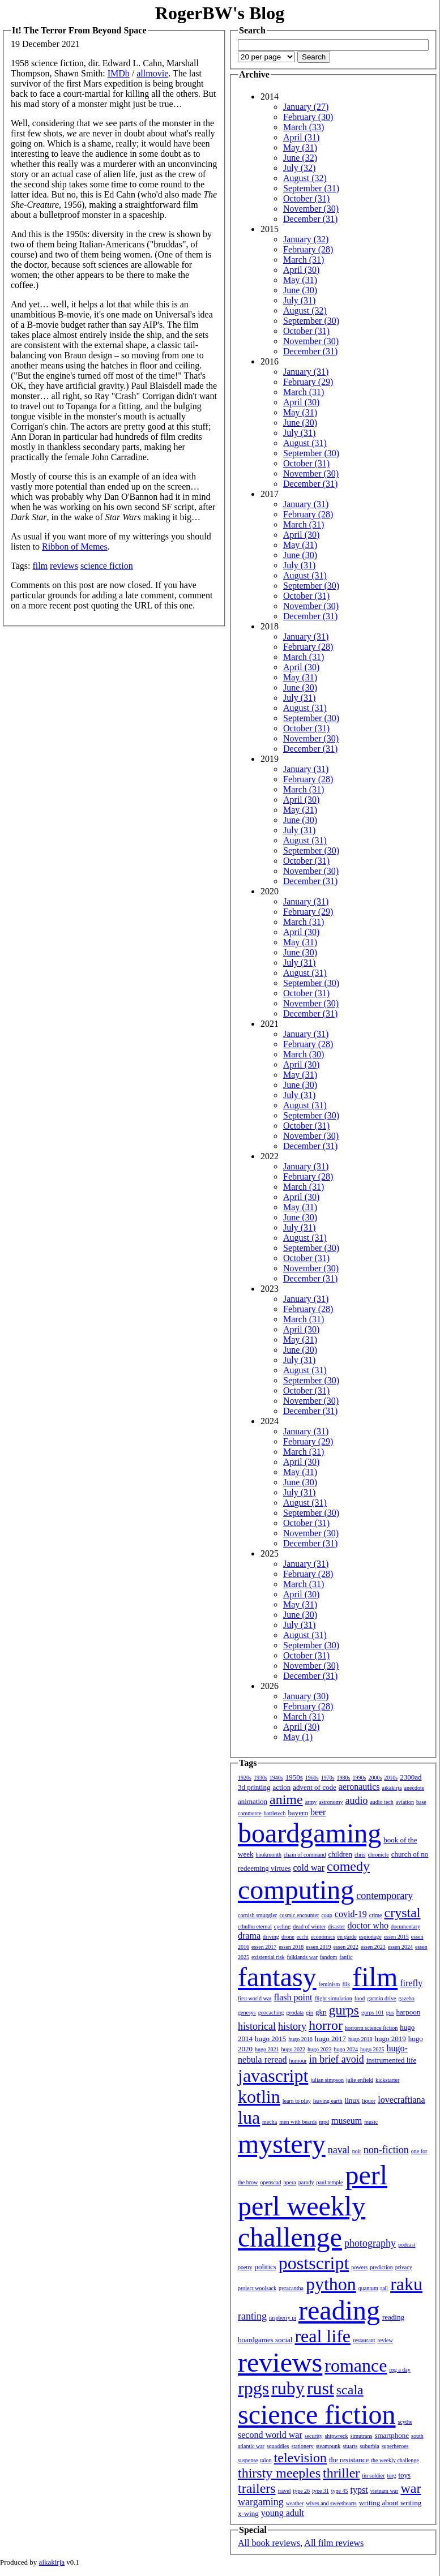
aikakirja (392, 1788)
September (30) (311, 320)
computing (296, 1890)
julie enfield (359, 2080)
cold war (309, 1867)
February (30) (308, 117)
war (410, 2488)
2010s (391, 1778)
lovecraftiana (401, 2099)
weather (295, 2503)
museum (346, 2120)
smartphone (391, 2435)
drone (287, 1937)
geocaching (271, 2012)
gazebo (407, 1998)
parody (306, 2182)
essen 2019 (318, 1947)
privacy (403, 2267)
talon (266, 2460)
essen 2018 (291, 1947)
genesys (247, 2012)
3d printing (254, 1787)
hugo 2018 (360, 2039)
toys (405, 2475)
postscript (314, 2263)
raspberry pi (282, 2317)
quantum (368, 2288)
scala (350, 2389)
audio (356, 1800)
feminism (329, 1984)
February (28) (308, 249)
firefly (411, 1983)
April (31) (301, 137)
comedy (348, 1866)
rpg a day (399, 2370)
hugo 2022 (293, 2049)
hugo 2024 (346, 2049)
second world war (270, 2435)
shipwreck (336, 2436)
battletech (275, 1813)
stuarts (350, 2446)
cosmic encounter (299, 1915)
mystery (282, 2144)
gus (390, 2012)
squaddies (278, 2446)
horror (326, 2025)
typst (359, 2489)
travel (284, 2491)
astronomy (331, 1802)
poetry (245, 2267)
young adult (282, 2513)
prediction (381, 2267)
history (292, 2026)
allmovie (152, 73)
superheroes (395, 2446)
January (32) (305, 239)
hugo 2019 (390, 2038)
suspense (248, 2460)
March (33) (303, 127)
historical (257, 2026)
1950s (294, 1777)
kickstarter (387, 2080)
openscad (270, 2182)
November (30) (311, 208)
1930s (260, 1778)
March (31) (303, 259)
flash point (293, 1997)
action (281, 1787)
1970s (328, 1778)
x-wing (248, 2513)
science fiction (106, 566)
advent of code (314, 1787)
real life (322, 2336)
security (314, 2436)
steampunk (328, 2446)
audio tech (381, 1802)
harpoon (408, 2012)
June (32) (300, 157)
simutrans (362, 2436)
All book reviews (269, 2543)
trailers (257, 2488)
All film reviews (334, 2543)
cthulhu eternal (255, 1926)
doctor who (367, 1925)
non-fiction (386, 2149)
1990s (359, 1778)
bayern (298, 1812)
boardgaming (309, 1833)
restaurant (364, 2340)
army (311, 1802)
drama (249, 1935)
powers (359, 2267)
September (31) (311, 188)
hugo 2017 (330, 2038)
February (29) (308, 382)
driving (271, 1937)
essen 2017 (263, 1947)
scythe (405, 2422)
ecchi (303, 1937)
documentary (405, 1926)
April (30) (301, 270)
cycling (282, 1926)
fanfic (345, 1957)
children (340, 1854)
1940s (276, 1778)
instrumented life (391, 2060)
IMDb (119, 73)
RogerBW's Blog (219, 13)
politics (265, 2266)
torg (391, 2475)
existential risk (268, 1957)
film (40, 566)
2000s (375, 1778)
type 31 (320, 2491)
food (359, 1998)
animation (252, 1801)
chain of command (305, 1854)
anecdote (414, 1788)
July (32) (299, 168)
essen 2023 (373, 1947)
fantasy (277, 1977)
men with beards (298, 2122)
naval (339, 2149)
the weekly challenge (394, 2460)
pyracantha (291, 2288)
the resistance (349, 2459)
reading (339, 2310)
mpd (324, 2122)
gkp (321, 2012)
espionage (370, 1937)
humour (298, 2061)
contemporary (384, 1895)
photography (370, 2243)
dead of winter (309, 1926)
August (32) (305, 178)
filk (346, 1984)
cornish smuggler (257, 1915)
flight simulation (333, 1998)
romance (355, 2365)
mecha (269, 2122)
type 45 (339, 2491)
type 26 (301, 2491)
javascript (273, 2075)
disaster (336, 1926)
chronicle (378, 1854)
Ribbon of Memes (75, 546)
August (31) (305, 443)
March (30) (303, 1054)
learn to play (297, 2101)
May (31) (300, 147)
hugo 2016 (300, 2039)
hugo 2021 (267, 2049)
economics (323, 1937)
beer (318, 1812)
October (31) (306, 198)
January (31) (305, 371)
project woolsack (257, 2288)
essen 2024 (400, 1947)
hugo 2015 (270, 2038)
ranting (252, 2316)
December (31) (310, 219)
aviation (405, 1802)
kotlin (259, 2096)
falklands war (302, 1957)
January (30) (305, 1696)
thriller (341, 2473)
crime (375, 1915)
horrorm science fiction (371, 2028)
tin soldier (373, 2475)
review (384, 2340)
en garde (347, 1937)
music (371, 2122)
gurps (344, 2010)
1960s (312, 1778)
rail (384, 2288)
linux (352, 2100)
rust (320, 2388)
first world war (254, 1998)
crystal (403, 1912)
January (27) (305, 107)
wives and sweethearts (331, 2503)
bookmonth (268, 1854)
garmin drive (381, 1998)
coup (326, 1915)
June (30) (300, 290)
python (331, 2284)
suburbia (369, 2446)
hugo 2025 (372, 2049)
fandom (329, 1957)
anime (286, 1799)
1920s (244, 1778)
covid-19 (351, 1914)
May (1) (298, 1737)
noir (356, 2151)
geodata (295, 2012)
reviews (64, 566)
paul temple (330, 2182)
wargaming (261, 2502)
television (300, 2457)
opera (290, 2182)
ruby (288, 2388)
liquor (368, 2101)
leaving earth (328, 2101)
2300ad (410, 1777)
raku (406, 2284)
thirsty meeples (279, 2473)
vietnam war (384, 2491)
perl (366, 2175)
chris (359, 1854)
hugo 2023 (319, 2049)
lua (249, 2117)
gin (309, 2012)
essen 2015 (396, 1937)
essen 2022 (346, 1947)
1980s (344, 1778)
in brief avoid (336, 2059)
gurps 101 (372, 2012)
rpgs (253, 2388)
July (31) (299, 300)
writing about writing (390, 2502)
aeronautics (359, 1786)
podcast (407, 2244)
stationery (302, 2446)
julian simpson (327, 2080)
